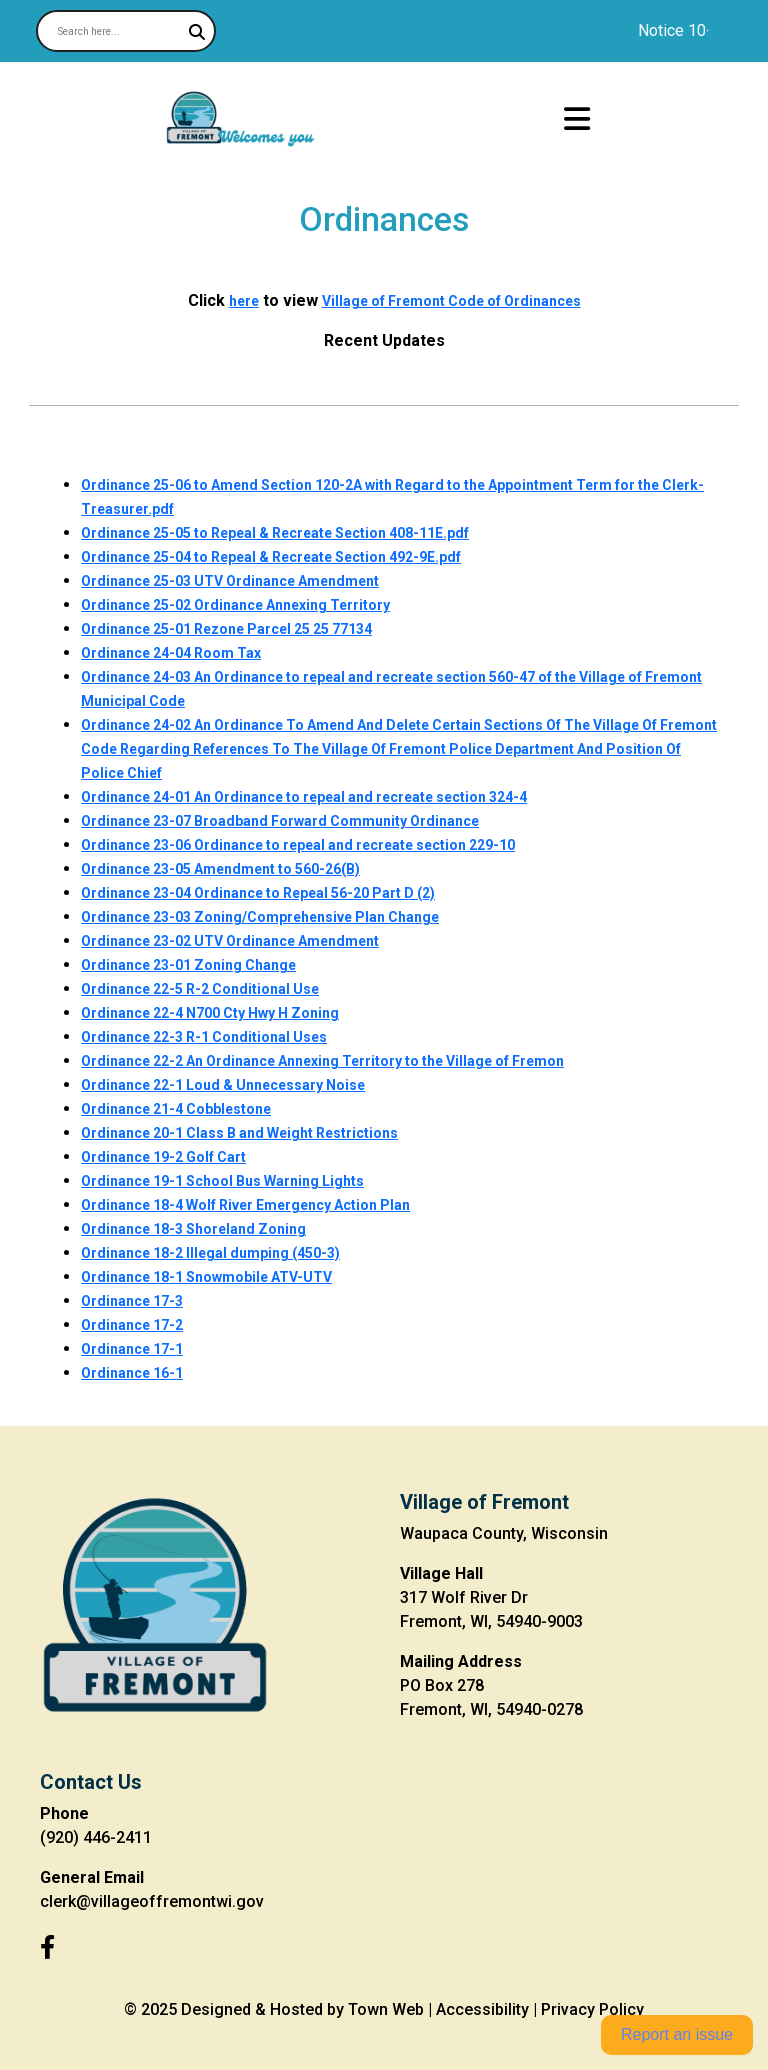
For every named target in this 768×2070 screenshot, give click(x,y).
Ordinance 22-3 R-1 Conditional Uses (204, 1037)
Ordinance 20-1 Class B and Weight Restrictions (239, 1133)
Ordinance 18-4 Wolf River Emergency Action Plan (245, 1205)
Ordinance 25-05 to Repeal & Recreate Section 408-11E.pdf (275, 533)
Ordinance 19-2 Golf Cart (163, 1157)
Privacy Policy (592, 2009)
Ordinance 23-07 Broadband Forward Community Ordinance (280, 821)
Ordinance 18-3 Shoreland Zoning (193, 1229)
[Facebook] (47, 1948)
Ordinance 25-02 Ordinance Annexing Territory (235, 605)
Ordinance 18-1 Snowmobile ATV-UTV (206, 1277)
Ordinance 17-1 (132, 1349)
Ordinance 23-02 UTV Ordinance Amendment (230, 941)
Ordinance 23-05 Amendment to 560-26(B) (220, 869)
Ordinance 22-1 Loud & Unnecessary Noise (223, 1085)
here (244, 301)
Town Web (386, 2009)
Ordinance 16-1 (132, 1373)
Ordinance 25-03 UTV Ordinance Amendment (230, 581)
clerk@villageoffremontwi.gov (152, 1901)
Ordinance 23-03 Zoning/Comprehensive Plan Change (260, 917)
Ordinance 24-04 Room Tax (171, 653)
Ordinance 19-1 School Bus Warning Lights (222, 1181)
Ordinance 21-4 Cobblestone (176, 1109)
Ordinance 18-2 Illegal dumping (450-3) (210, 1253)
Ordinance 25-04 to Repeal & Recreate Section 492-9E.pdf (271, 557)
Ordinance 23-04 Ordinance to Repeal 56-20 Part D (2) (258, 893)
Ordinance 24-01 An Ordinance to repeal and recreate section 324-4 (304, 797)
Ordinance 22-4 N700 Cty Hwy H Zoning (210, 1013)
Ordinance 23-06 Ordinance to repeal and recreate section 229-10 (298, 845)
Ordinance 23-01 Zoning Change (188, 965)
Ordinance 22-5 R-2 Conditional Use (200, 989)
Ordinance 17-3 (132, 1301)
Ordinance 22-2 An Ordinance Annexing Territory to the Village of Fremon (322, 1061)
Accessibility (482, 2009)
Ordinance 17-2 (132, 1325)
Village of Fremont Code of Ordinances (451, 301)
